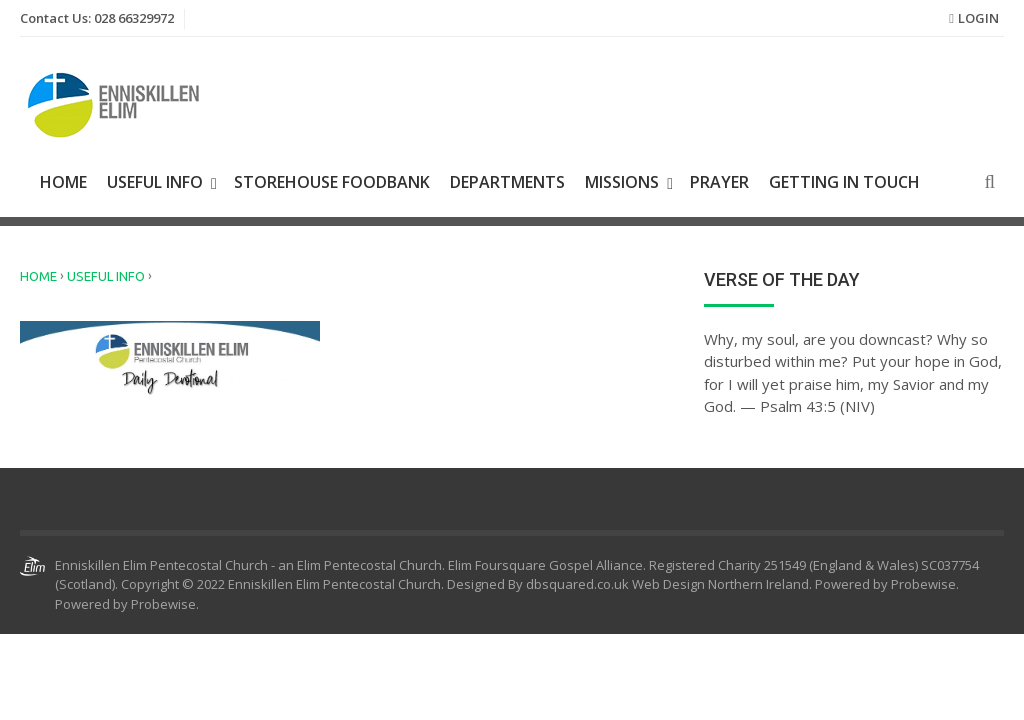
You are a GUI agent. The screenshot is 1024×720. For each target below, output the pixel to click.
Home (63, 182)
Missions (622, 182)
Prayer (719, 182)
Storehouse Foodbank (332, 182)
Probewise (163, 604)
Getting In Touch (844, 182)
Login (978, 18)
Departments (507, 182)
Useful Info (155, 182)
